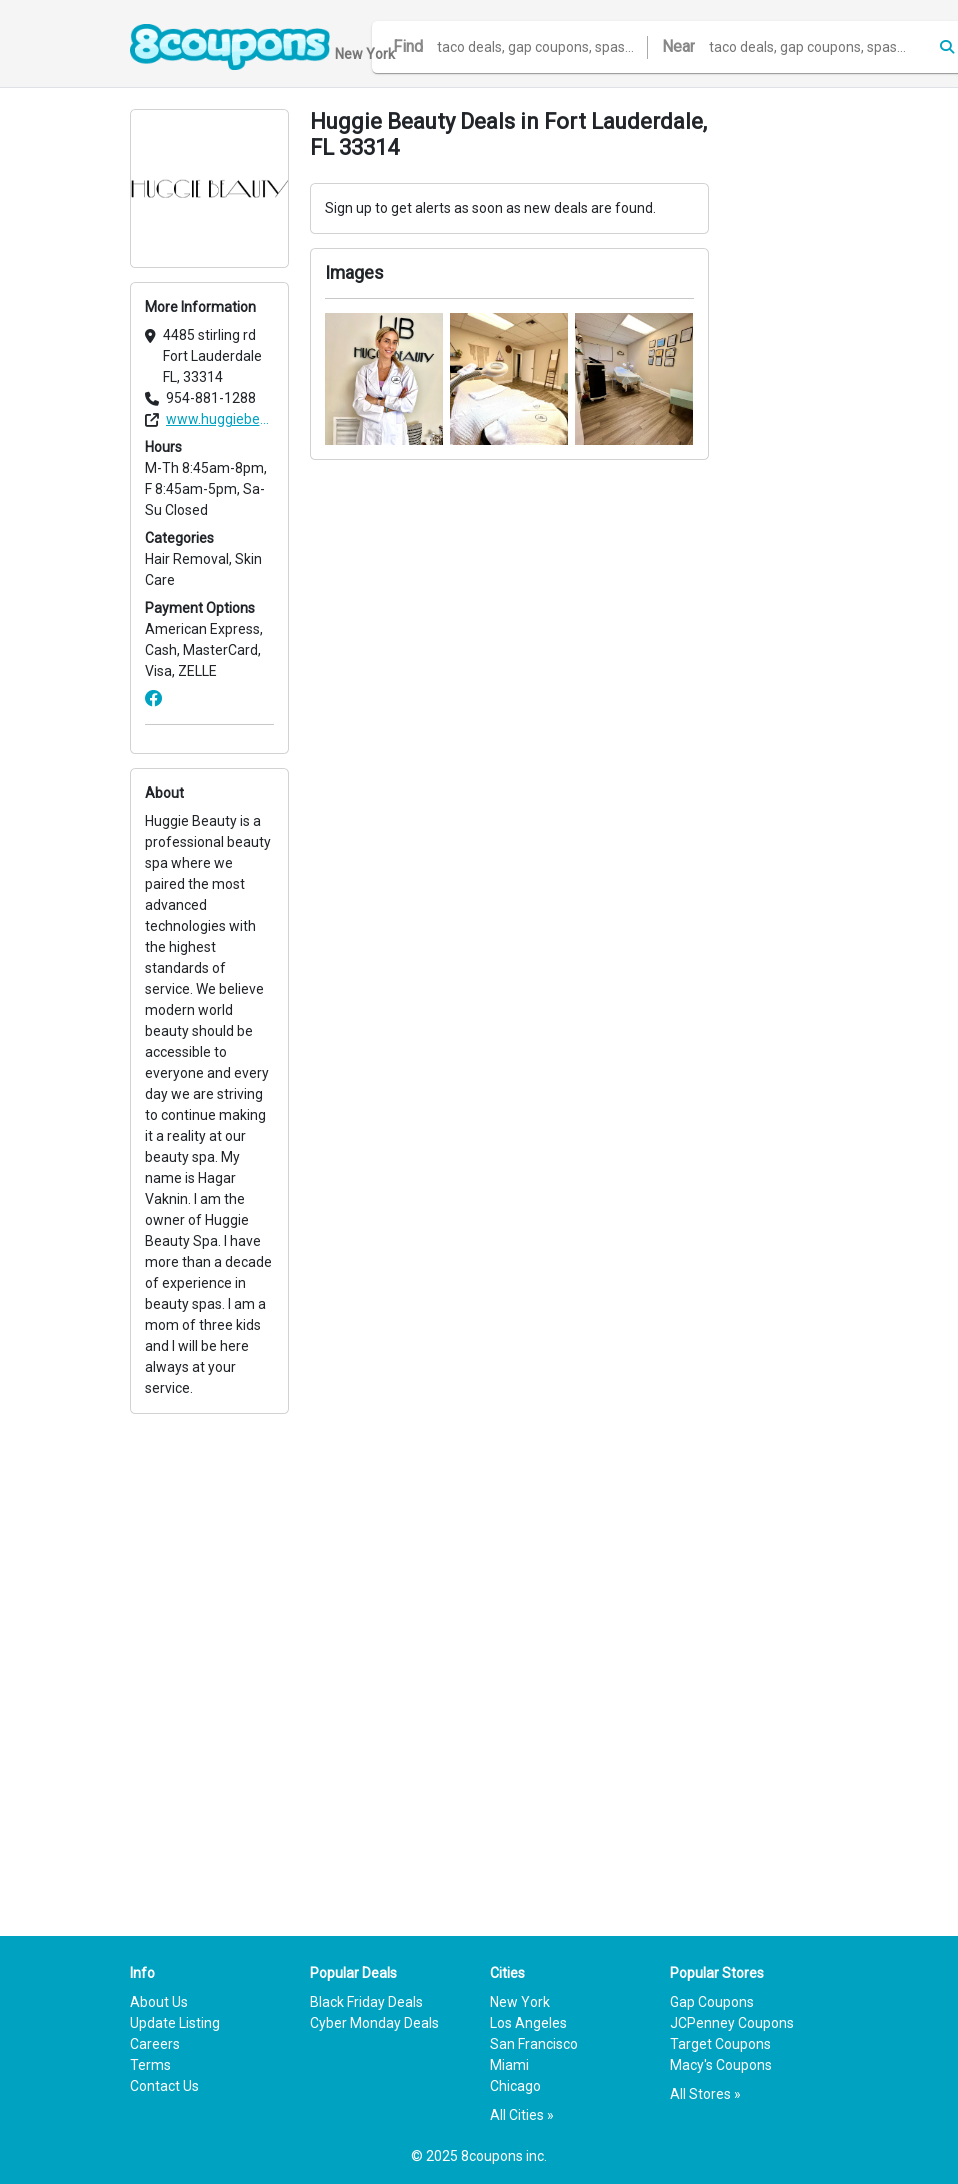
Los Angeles (528, 2023)
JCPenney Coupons (732, 2023)
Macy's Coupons (721, 2065)
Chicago (515, 2086)
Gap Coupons (712, 2002)
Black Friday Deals (366, 2002)
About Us (159, 2002)
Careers (155, 2044)
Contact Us (164, 2086)
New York (520, 2002)
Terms (150, 2065)
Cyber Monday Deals (374, 2023)
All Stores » (705, 2094)
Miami (509, 2065)
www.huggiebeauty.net (220, 419)
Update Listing (175, 2023)
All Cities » (522, 2115)
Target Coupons (720, 2044)
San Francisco (534, 2044)
